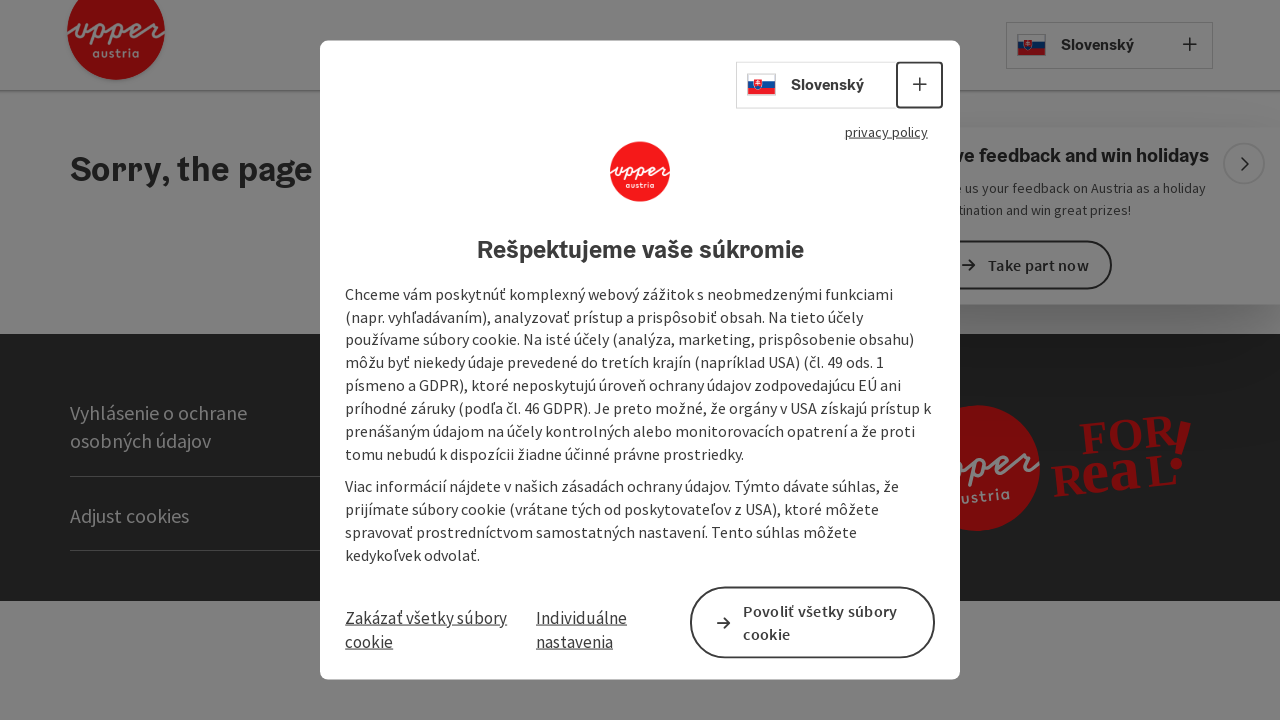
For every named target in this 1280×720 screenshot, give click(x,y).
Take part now (1038, 264)
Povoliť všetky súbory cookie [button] (820, 623)
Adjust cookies (129, 515)
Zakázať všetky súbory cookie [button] (430, 631)
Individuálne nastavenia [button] (582, 631)
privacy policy (878, 131)
